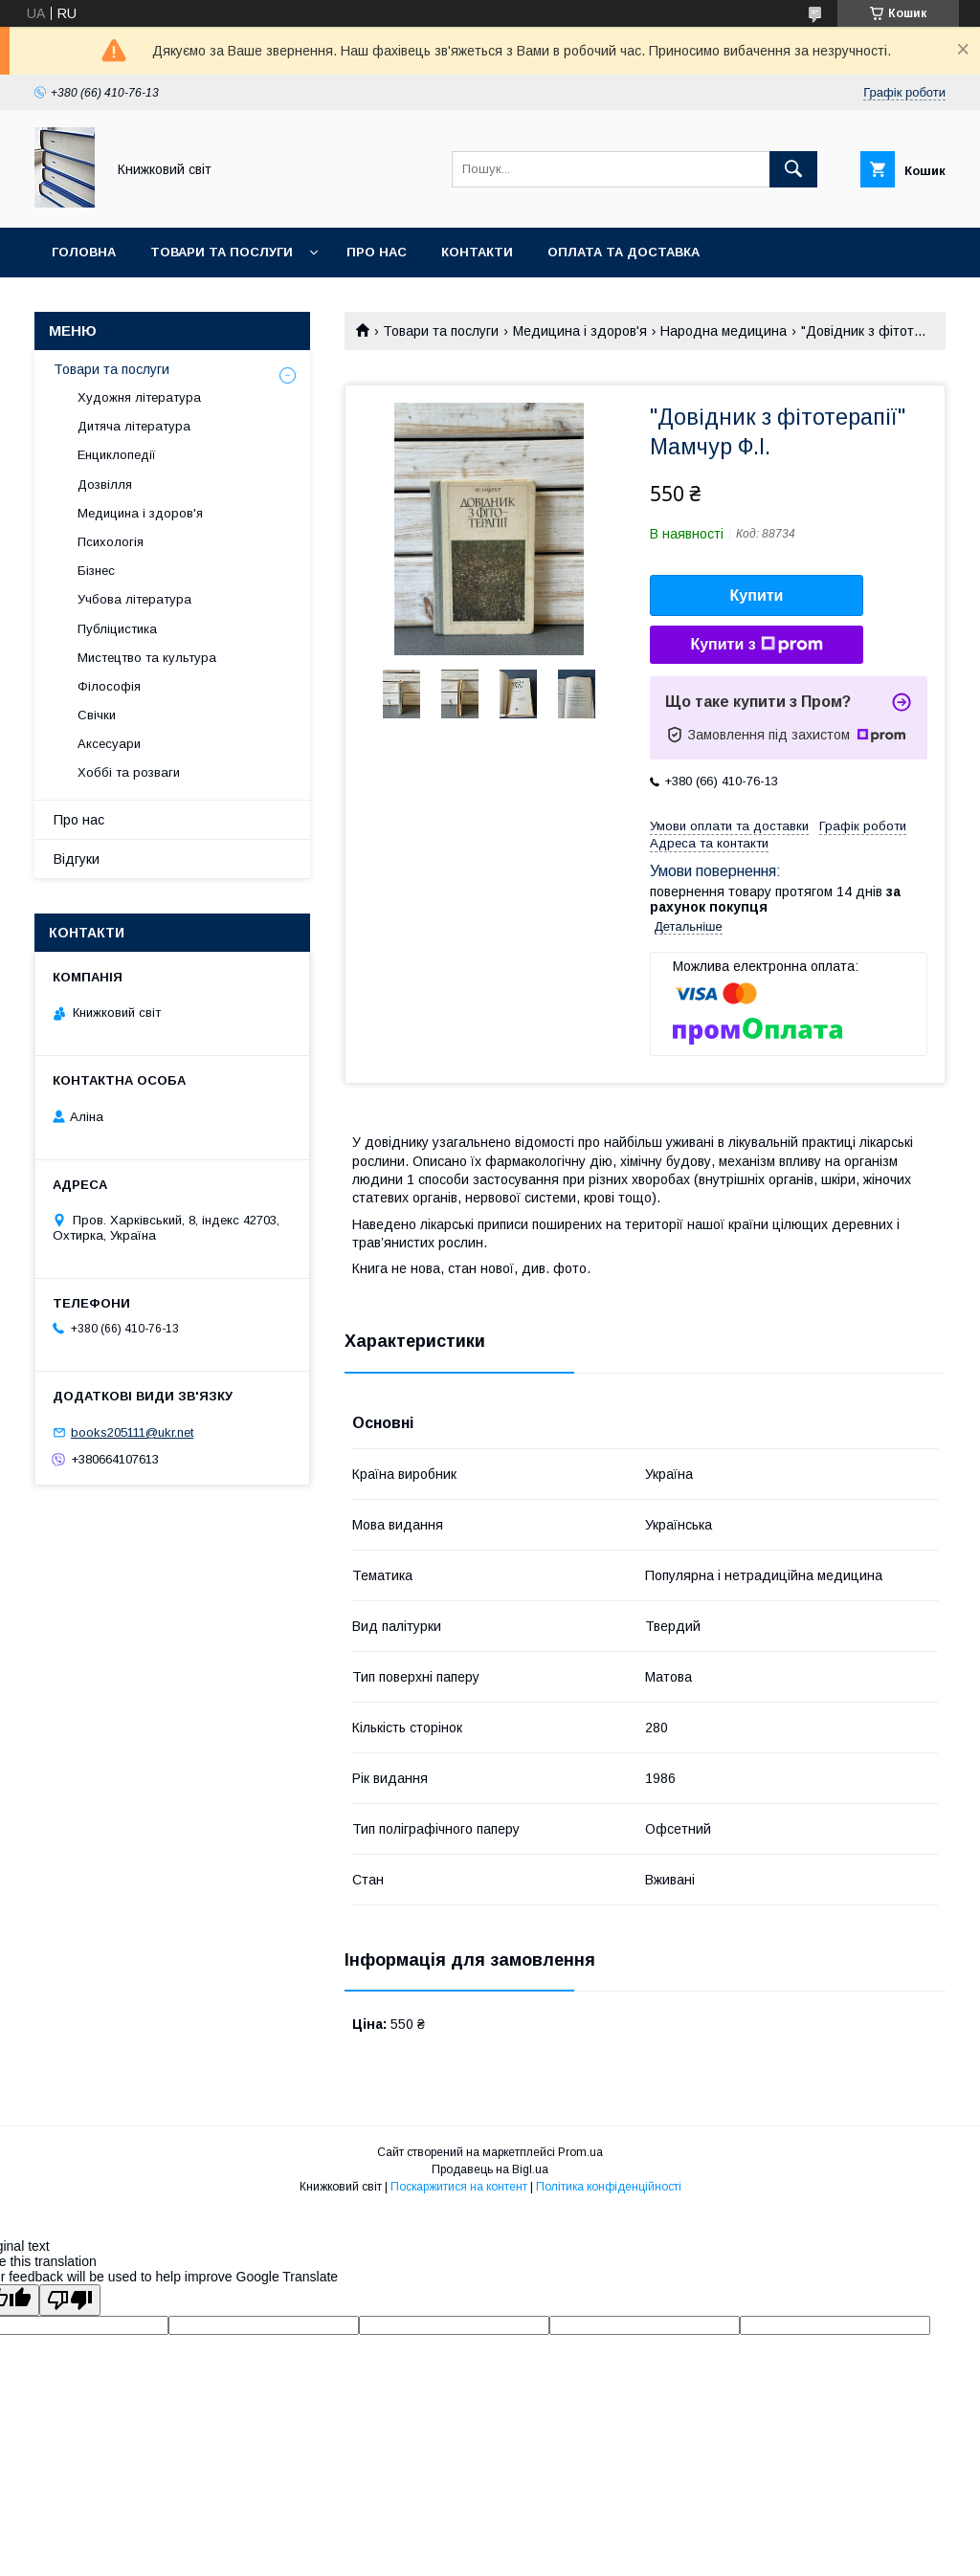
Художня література (139, 397)
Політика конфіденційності (608, 2186)
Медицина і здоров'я (580, 331)
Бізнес (96, 570)
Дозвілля (105, 484)
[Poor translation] (69, 2300)
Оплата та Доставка (623, 252)
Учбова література (134, 599)
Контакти (477, 252)
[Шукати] (793, 169)
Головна (84, 252)
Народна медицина (723, 331)
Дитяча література (134, 426)
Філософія (109, 686)
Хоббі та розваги (129, 772)
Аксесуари (109, 744)
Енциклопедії (117, 455)
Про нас (376, 252)
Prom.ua (580, 2152)
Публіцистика (117, 629)
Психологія (111, 542)
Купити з (756, 644)
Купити (757, 595)
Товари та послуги (221, 252)
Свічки (97, 715)
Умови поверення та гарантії (160, 302)
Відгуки (77, 859)
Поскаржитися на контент (458, 2186)
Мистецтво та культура (147, 657)
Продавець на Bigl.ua (490, 2169)
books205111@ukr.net (132, 1432)
